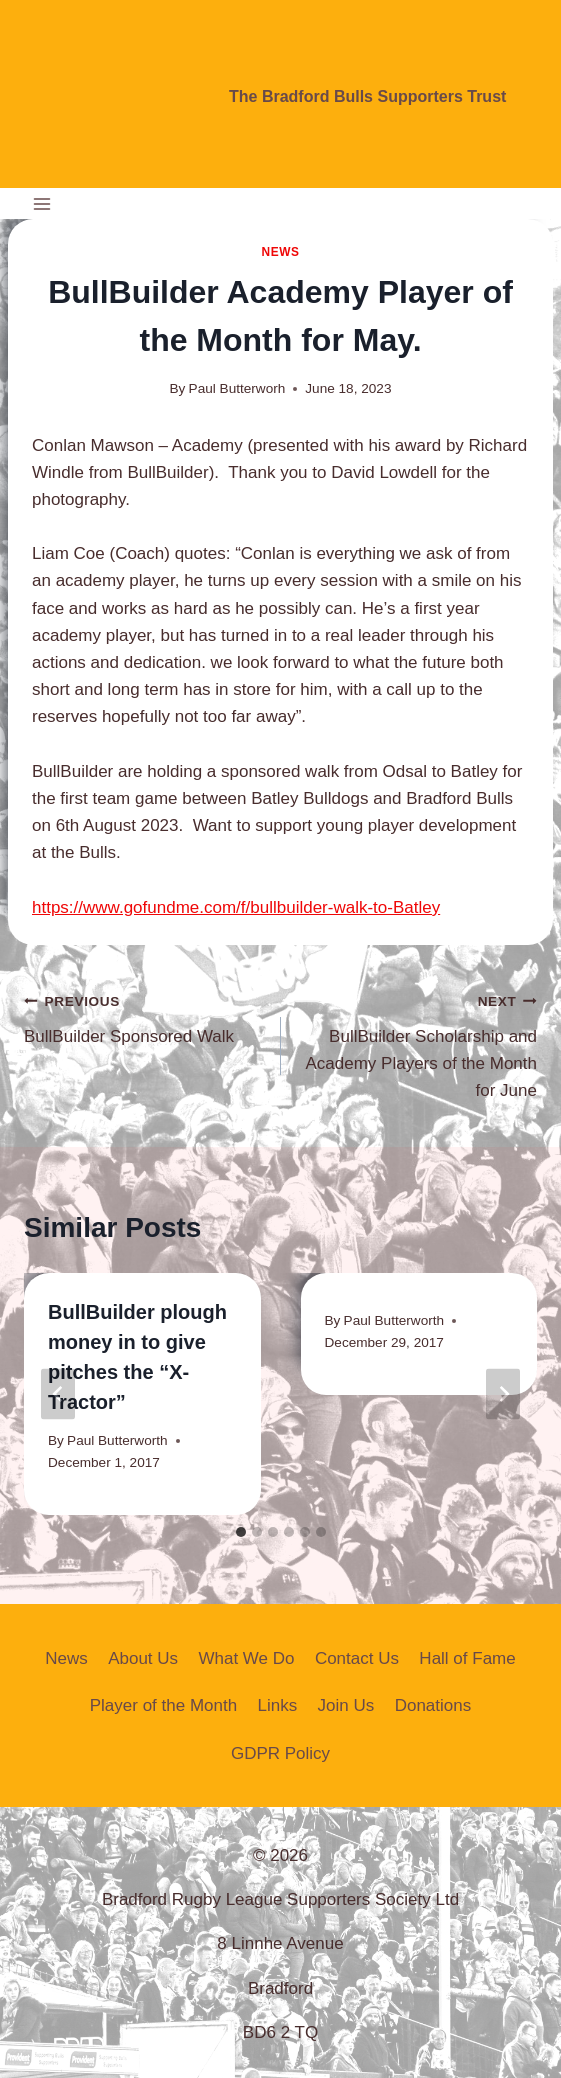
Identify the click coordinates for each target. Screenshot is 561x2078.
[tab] (241, 1532)
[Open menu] (42, 203)
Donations (433, 1705)
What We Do (246, 1658)
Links (278, 1705)
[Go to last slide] (58, 1393)
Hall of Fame (467, 1658)
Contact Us (357, 1658)
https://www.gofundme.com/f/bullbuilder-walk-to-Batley (236, 907)
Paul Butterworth (117, 1440)
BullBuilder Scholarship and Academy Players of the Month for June (418, 1043)
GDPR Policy (280, 1753)
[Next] (503, 1393)
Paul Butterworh (237, 388)
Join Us (346, 1705)
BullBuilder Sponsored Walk (144, 1016)
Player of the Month (163, 1705)
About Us (143, 1658)
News (280, 252)
